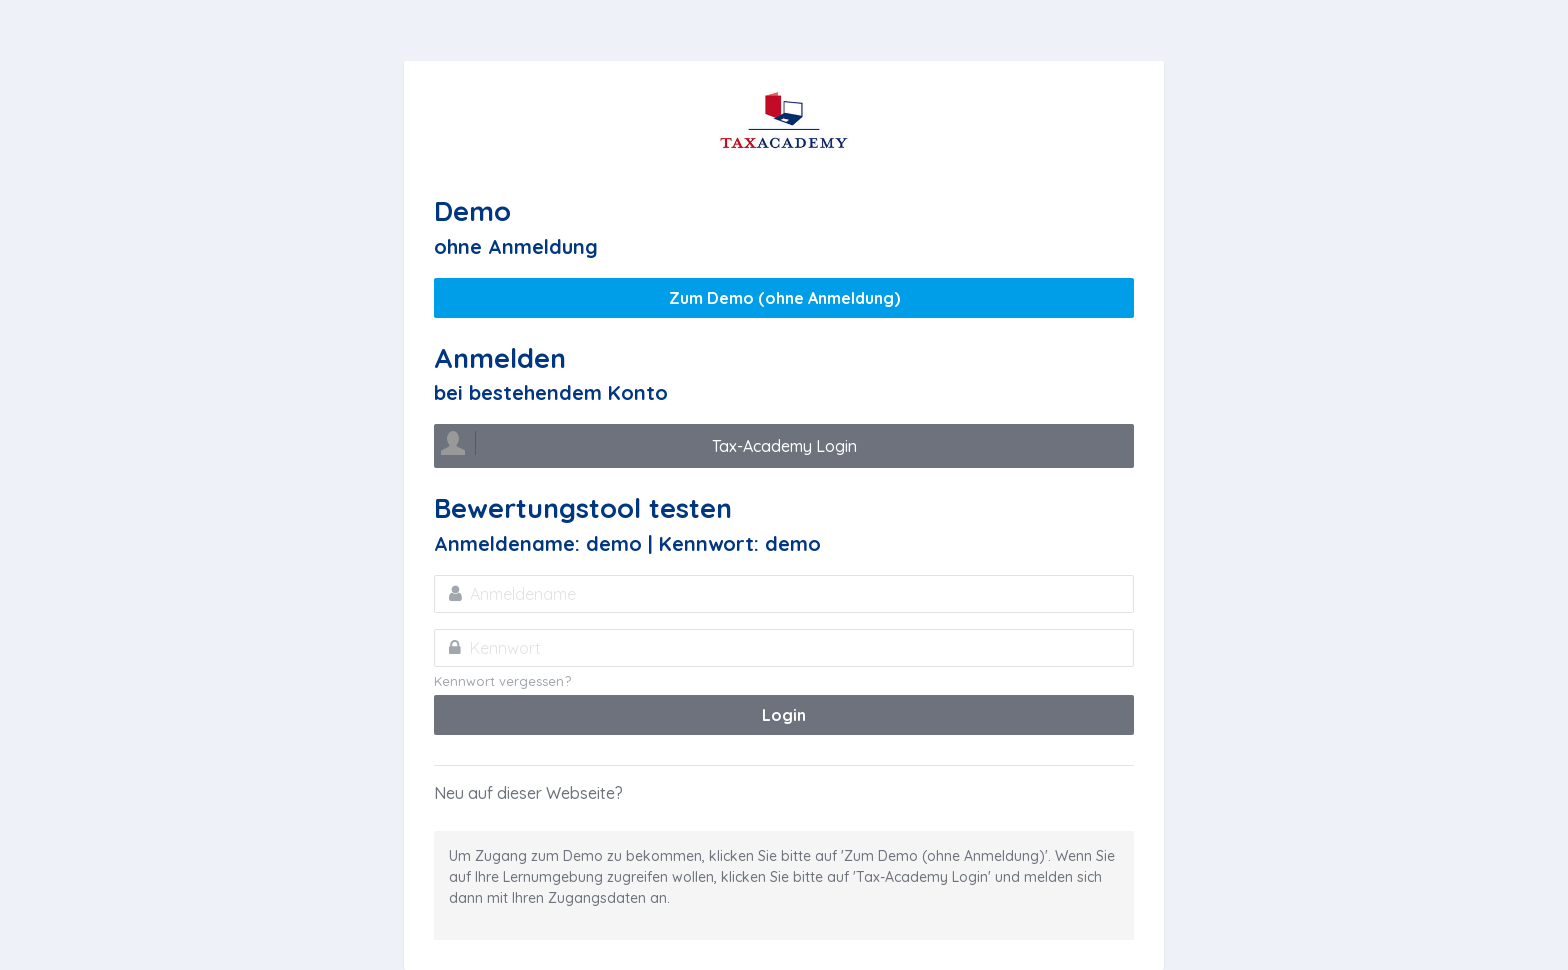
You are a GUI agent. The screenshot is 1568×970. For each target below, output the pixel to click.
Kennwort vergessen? (502, 681)
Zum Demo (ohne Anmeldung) (784, 298)
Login (784, 715)
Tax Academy (784, 121)
